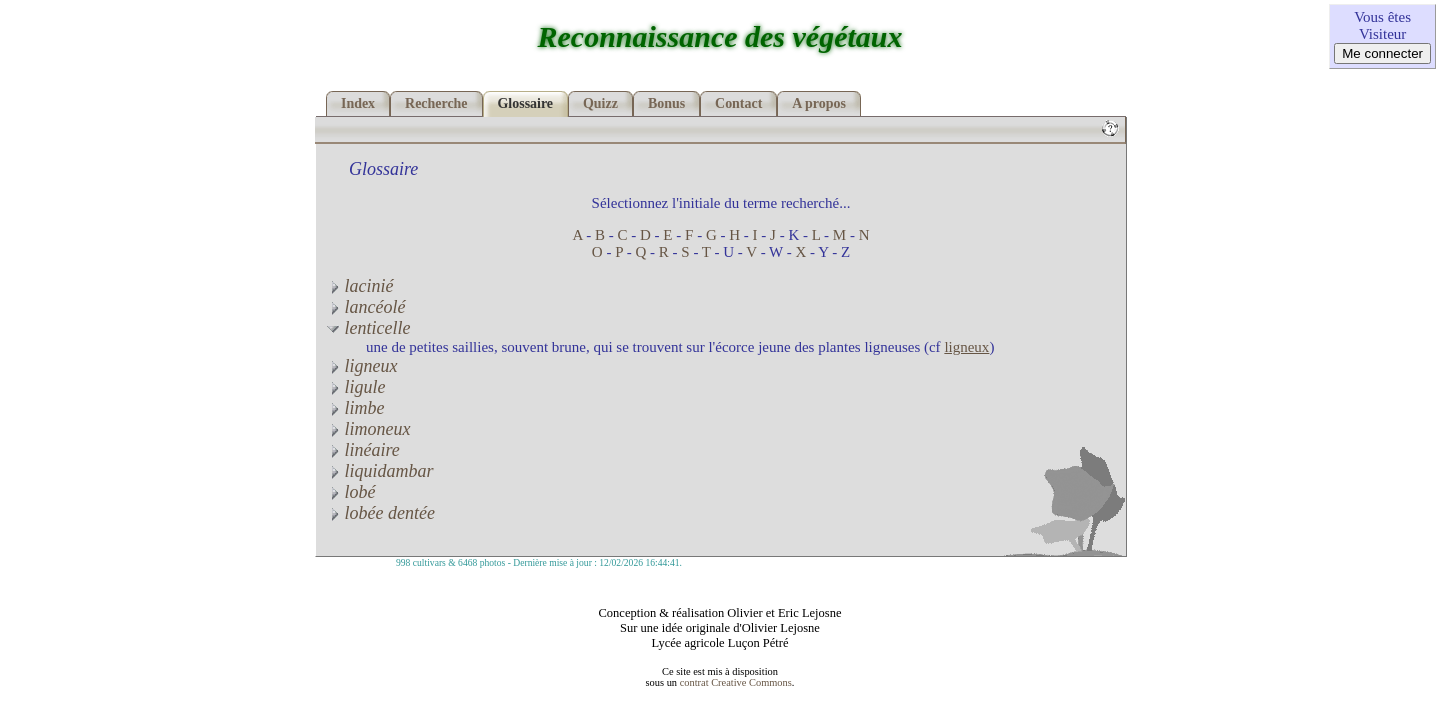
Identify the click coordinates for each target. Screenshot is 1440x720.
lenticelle (368, 328)
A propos (819, 103)
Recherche (436, 103)
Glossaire (526, 103)
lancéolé (365, 307)
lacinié (359, 286)
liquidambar (380, 471)
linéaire (363, 450)
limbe (355, 408)
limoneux (368, 429)
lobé (351, 492)
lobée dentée (380, 513)
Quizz (600, 103)
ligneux (966, 347)
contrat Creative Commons (736, 682)
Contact (738, 103)
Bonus (666, 103)
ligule (356, 387)
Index (358, 103)
